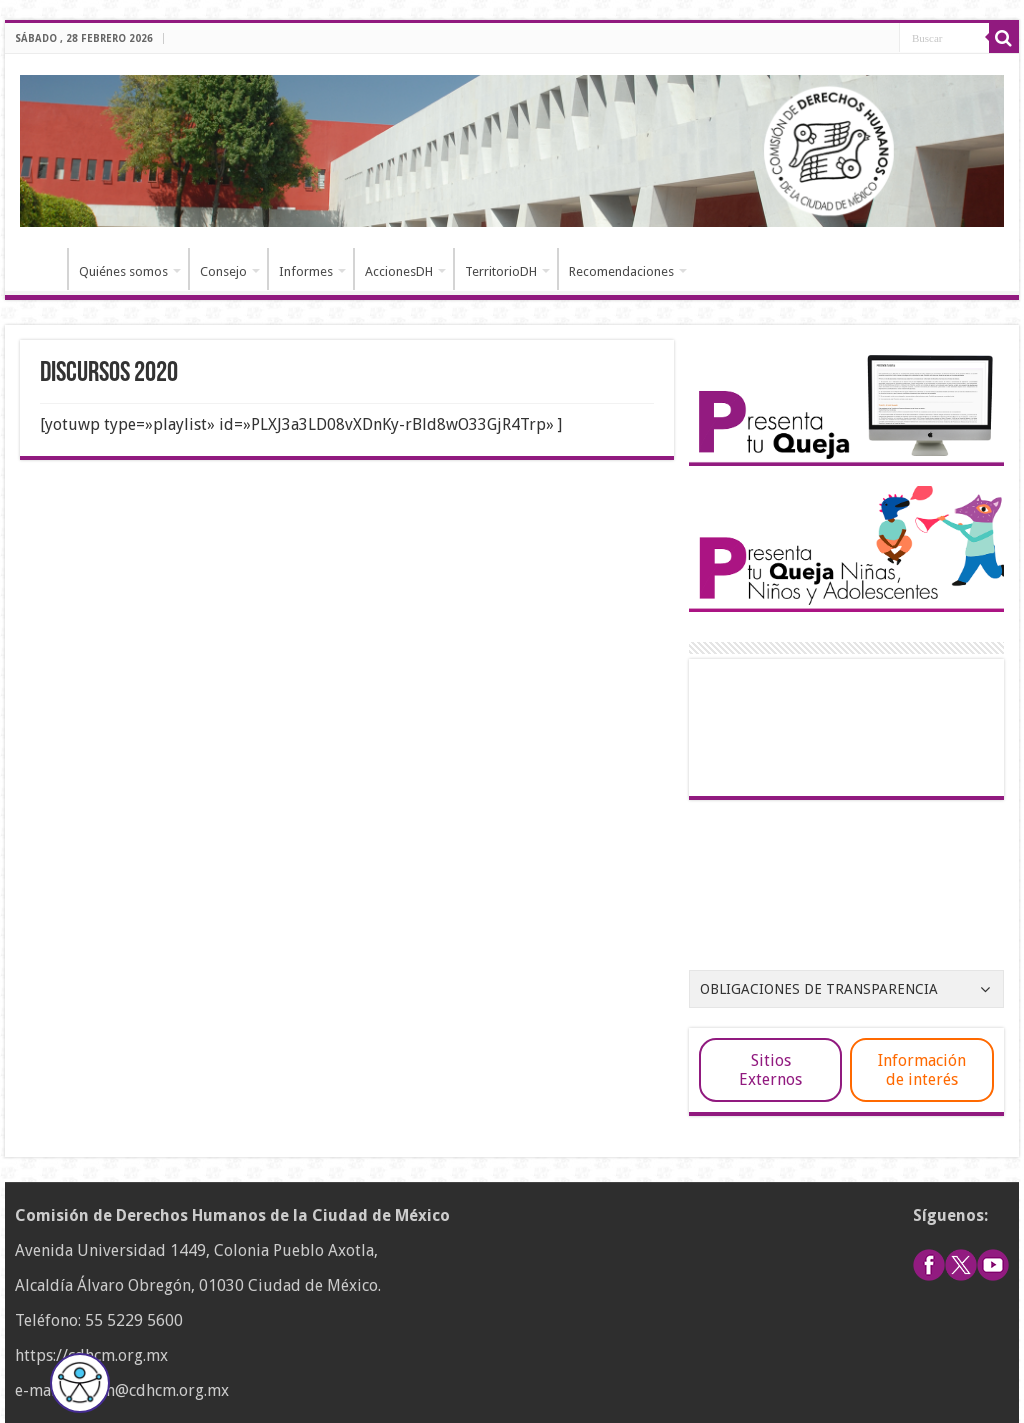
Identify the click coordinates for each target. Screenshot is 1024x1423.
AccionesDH (399, 271)
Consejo (223, 271)
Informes (306, 271)
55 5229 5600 (134, 1320)
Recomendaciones (621, 271)
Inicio (41, 269)
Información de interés (922, 1070)
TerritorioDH (501, 271)
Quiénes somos (123, 271)
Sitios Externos (770, 1070)
